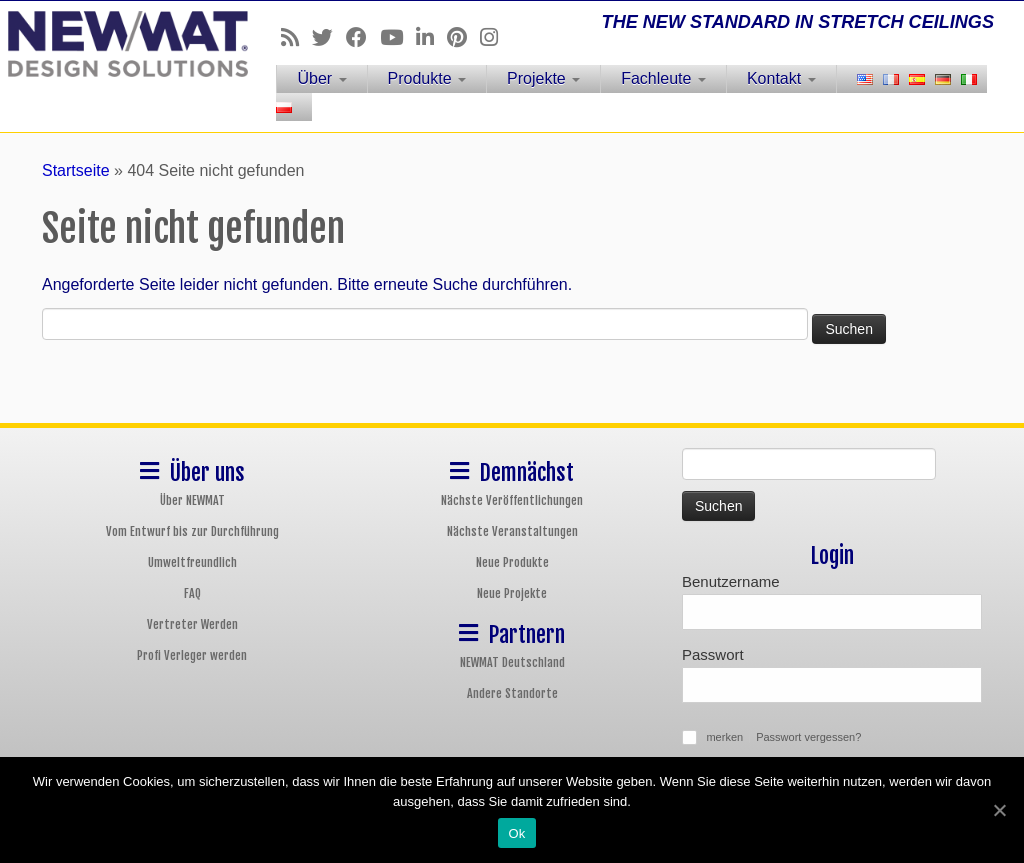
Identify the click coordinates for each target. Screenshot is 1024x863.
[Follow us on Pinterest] (463, 37)
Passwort (713, 654)
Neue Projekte (512, 593)
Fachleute (663, 78)
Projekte (543, 78)
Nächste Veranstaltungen (512, 531)
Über (321, 78)
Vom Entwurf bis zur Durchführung (192, 531)
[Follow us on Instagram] (495, 37)
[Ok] (999, 810)
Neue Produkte (512, 562)
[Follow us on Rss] (296, 37)
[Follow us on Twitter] (329, 37)
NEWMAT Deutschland (512, 662)
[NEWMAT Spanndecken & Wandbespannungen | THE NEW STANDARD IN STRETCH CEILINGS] (120, 44)
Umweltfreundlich (192, 562)
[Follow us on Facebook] (363, 37)
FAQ (192, 593)
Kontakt (781, 78)
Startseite (76, 170)
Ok (516, 833)
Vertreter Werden (192, 624)
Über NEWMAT (192, 500)
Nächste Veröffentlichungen (512, 500)
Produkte (427, 78)
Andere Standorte (512, 693)
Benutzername (731, 581)
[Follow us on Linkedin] (431, 37)
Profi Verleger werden (192, 655)
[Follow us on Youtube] (398, 37)
